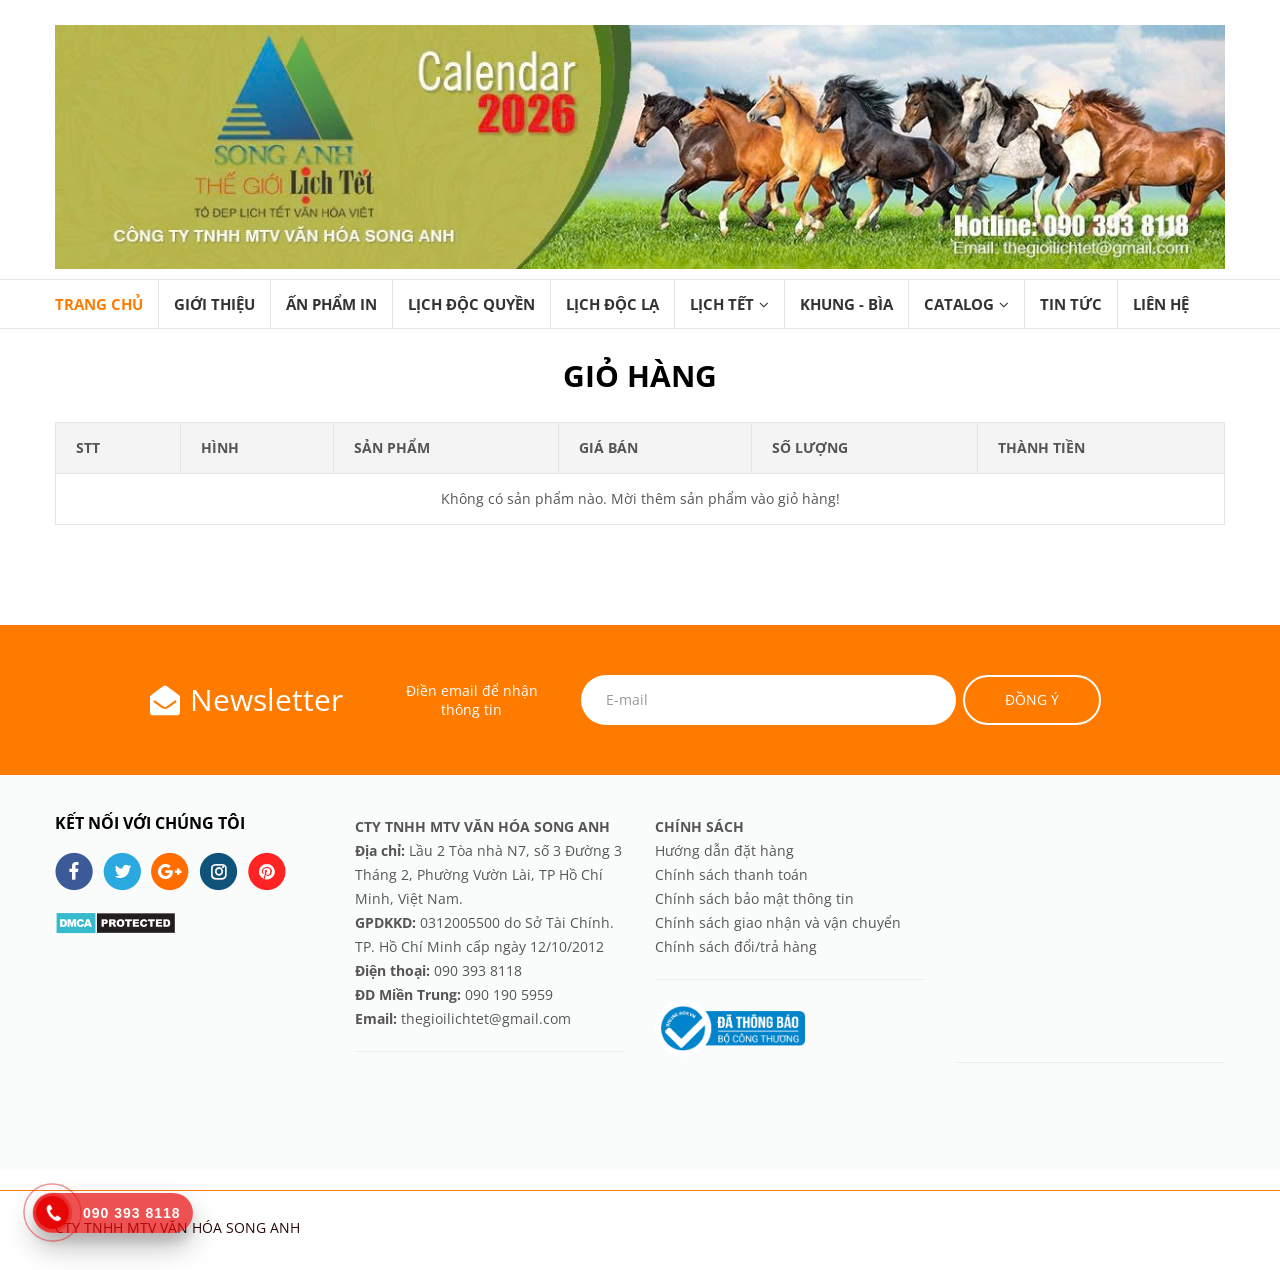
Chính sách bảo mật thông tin (754, 898)
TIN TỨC (1071, 304)
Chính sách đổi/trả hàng (736, 946)
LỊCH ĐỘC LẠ (612, 304)
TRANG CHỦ (99, 304)
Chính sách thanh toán (731, 874)
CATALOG (959, 304)
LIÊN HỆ (1161, 304)
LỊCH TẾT (722, 304)
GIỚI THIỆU (214, 304)
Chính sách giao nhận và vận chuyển (778, 922)
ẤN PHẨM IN (331, 304)
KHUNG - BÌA (846, 304)
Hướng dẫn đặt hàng (726, 850)
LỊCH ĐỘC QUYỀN (471, 304)
